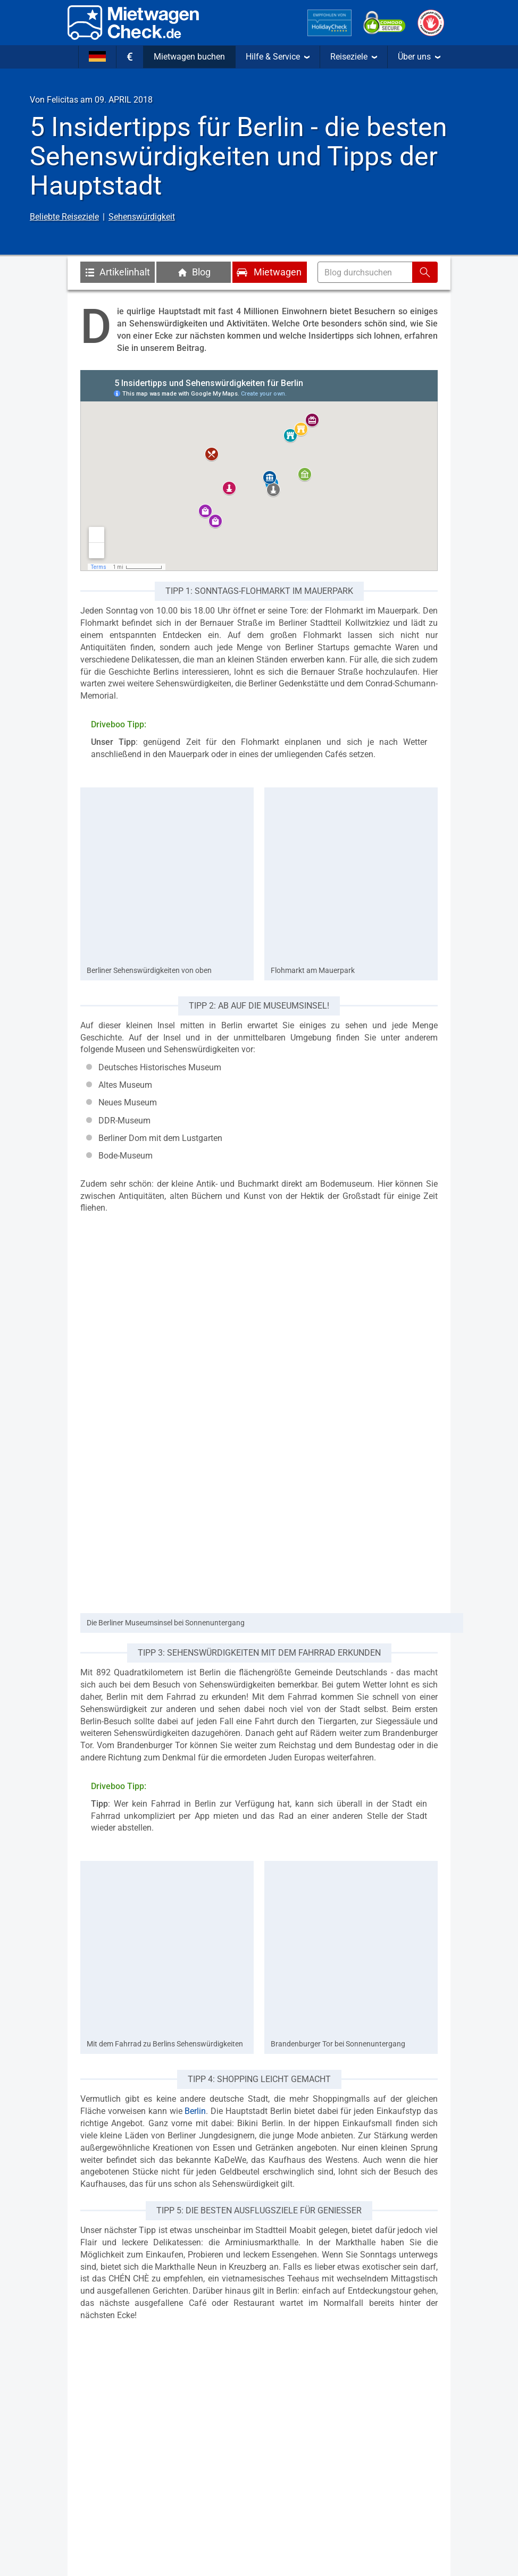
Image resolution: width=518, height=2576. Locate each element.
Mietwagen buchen (189, 57)
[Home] (133, 22)
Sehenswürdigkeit (141, 217)
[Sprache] (97, 57)
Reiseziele (353, 57)
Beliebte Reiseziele (64, 217)
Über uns (419, 57)
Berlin (195, 2111)
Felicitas (62, 100)
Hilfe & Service (278, 57)
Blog (194, 272)
